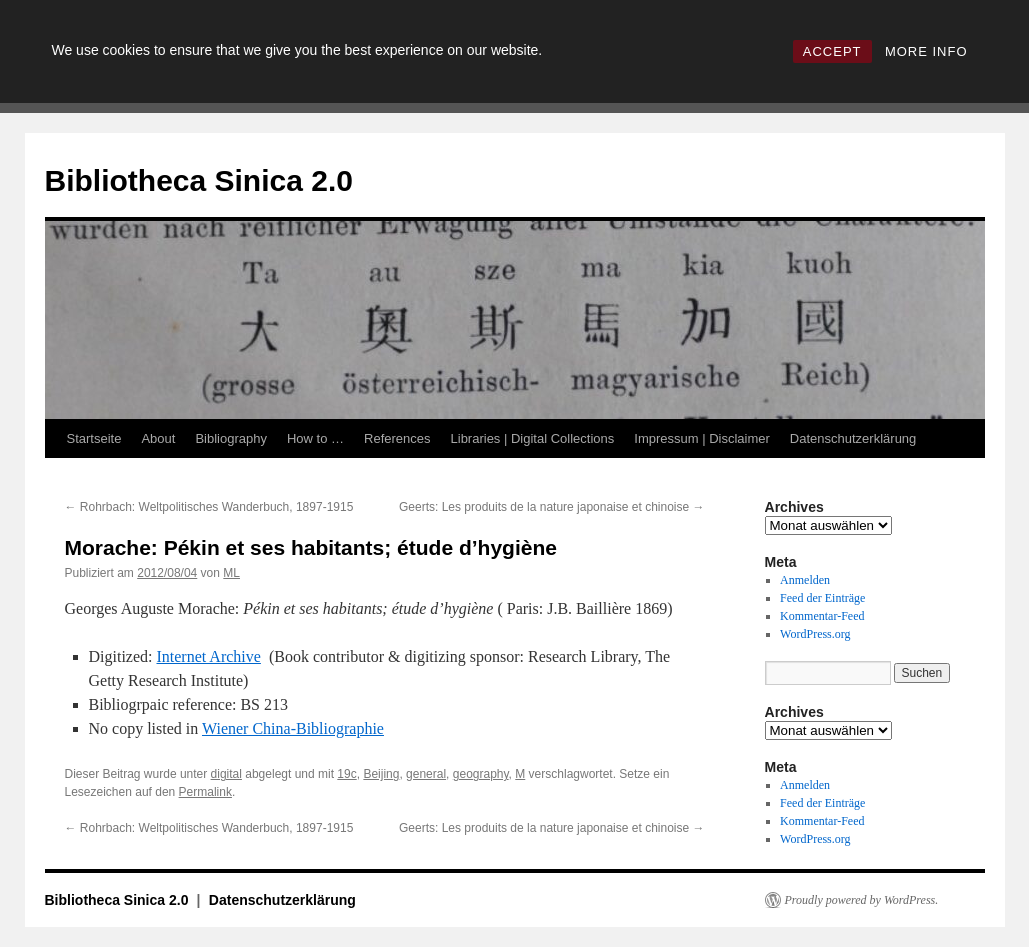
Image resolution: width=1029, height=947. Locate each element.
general (426, 774)
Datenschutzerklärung (853, 438)
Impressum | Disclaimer (702, 438)
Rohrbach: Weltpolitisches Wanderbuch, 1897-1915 (209, 507)
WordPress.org (815, 634)
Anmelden (805, 580)
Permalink (205, 792)
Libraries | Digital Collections (533, 438)
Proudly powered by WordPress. (862, 900)
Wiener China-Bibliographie (293, 728)
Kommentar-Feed (822, 616)
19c (346, 774)
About (158, 438)
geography (481, 774)
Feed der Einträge (822, 598)
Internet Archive (208, 656)
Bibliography (231, 438)
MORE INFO (926, 51)
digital (226, 774)
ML (231, 573)
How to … (315, 438)
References (397, 438)
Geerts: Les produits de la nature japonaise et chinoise (552, 507)
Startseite (94, 438)
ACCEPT (832, 51)
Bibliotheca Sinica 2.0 (199, 180)
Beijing (381, 774)
